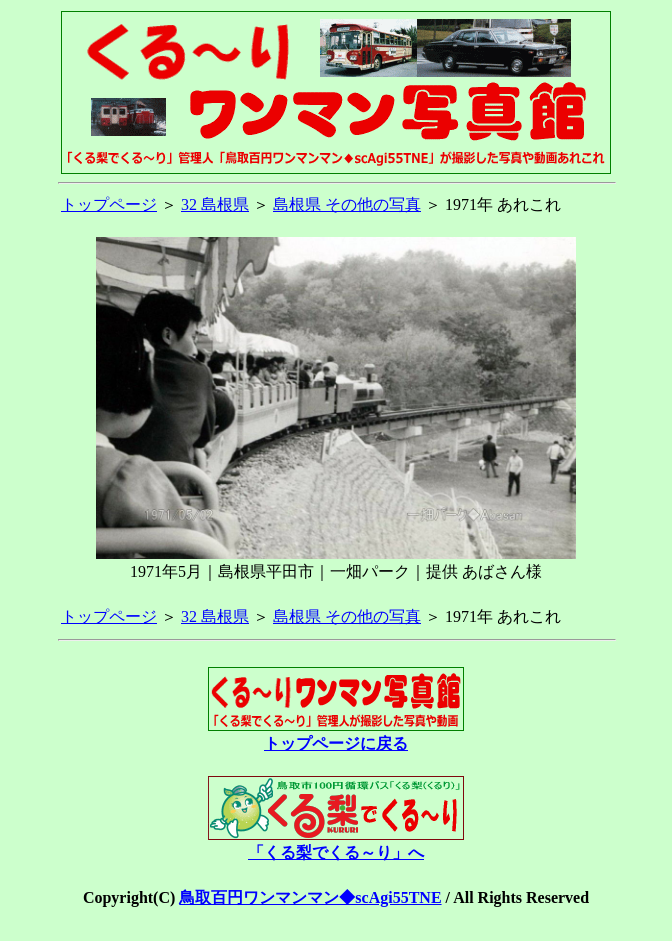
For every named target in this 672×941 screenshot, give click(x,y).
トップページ (109, 204)
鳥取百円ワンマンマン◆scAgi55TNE (310, 897)
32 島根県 (215, 204)
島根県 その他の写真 (347, 204)
